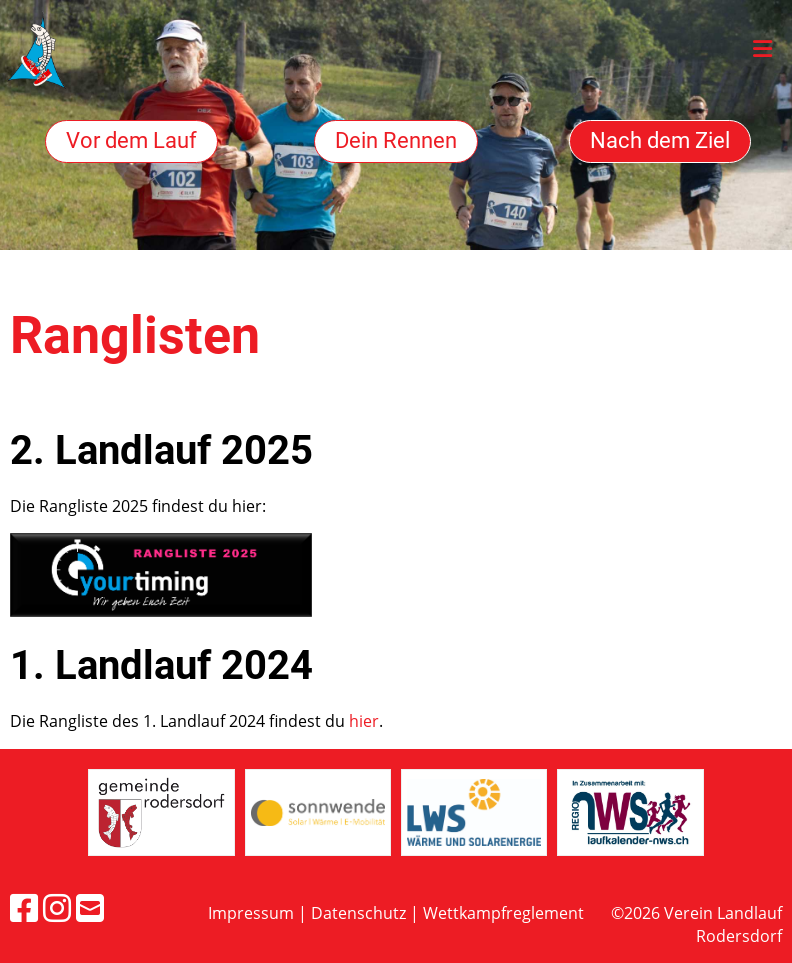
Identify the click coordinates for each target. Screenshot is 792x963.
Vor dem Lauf (131, 140)
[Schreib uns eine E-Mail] (90, 907)
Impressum (251, 913)
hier (364, 721)
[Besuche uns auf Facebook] (24, 907)
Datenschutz (358, 913)
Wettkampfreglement (503, 913)
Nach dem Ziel (660, 140)
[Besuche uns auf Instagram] (57, 907)
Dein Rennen (396, 140)
